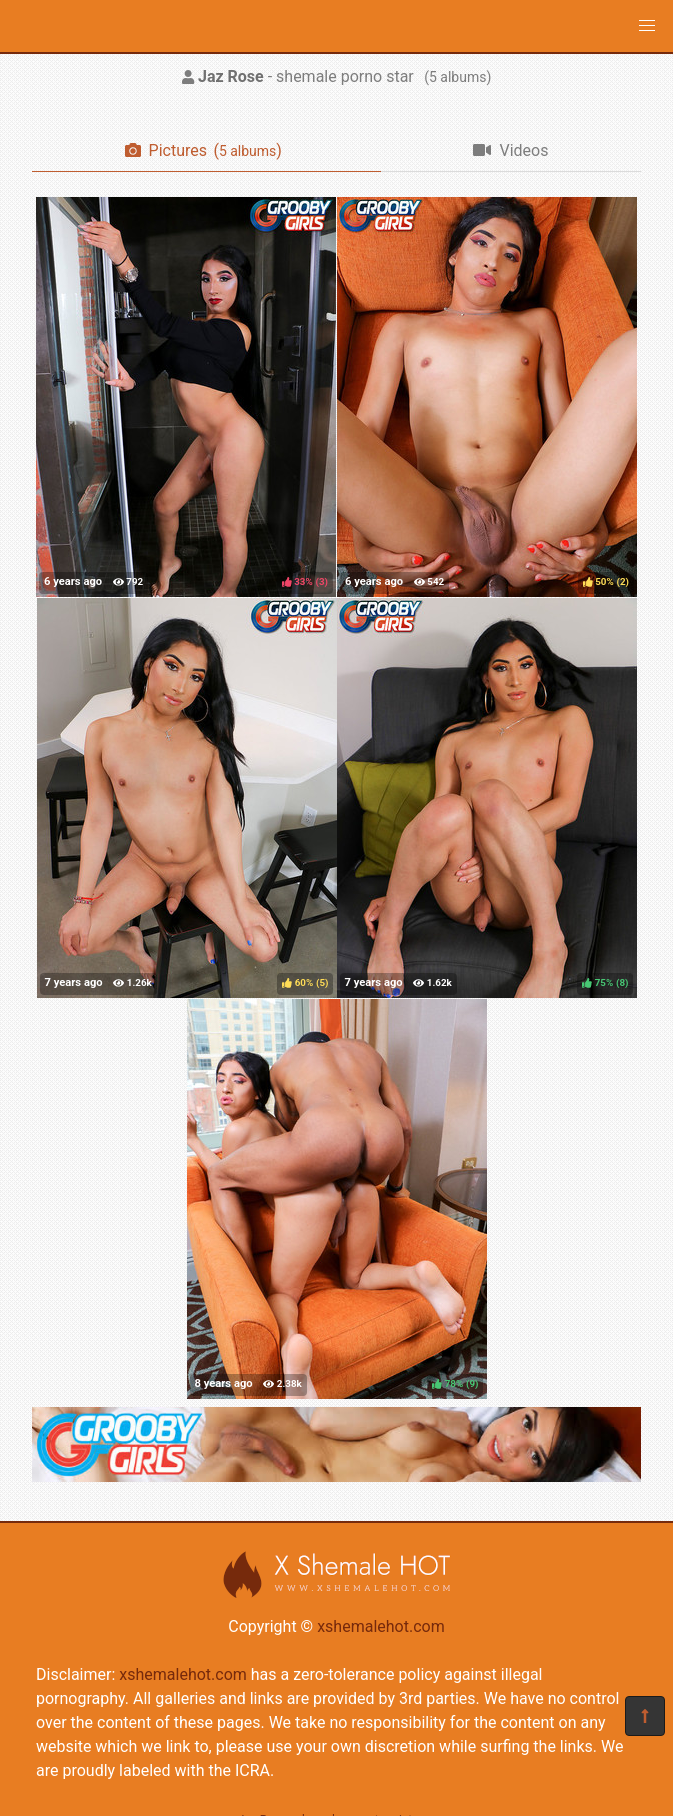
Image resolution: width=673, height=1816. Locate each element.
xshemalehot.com (381, 1626)
